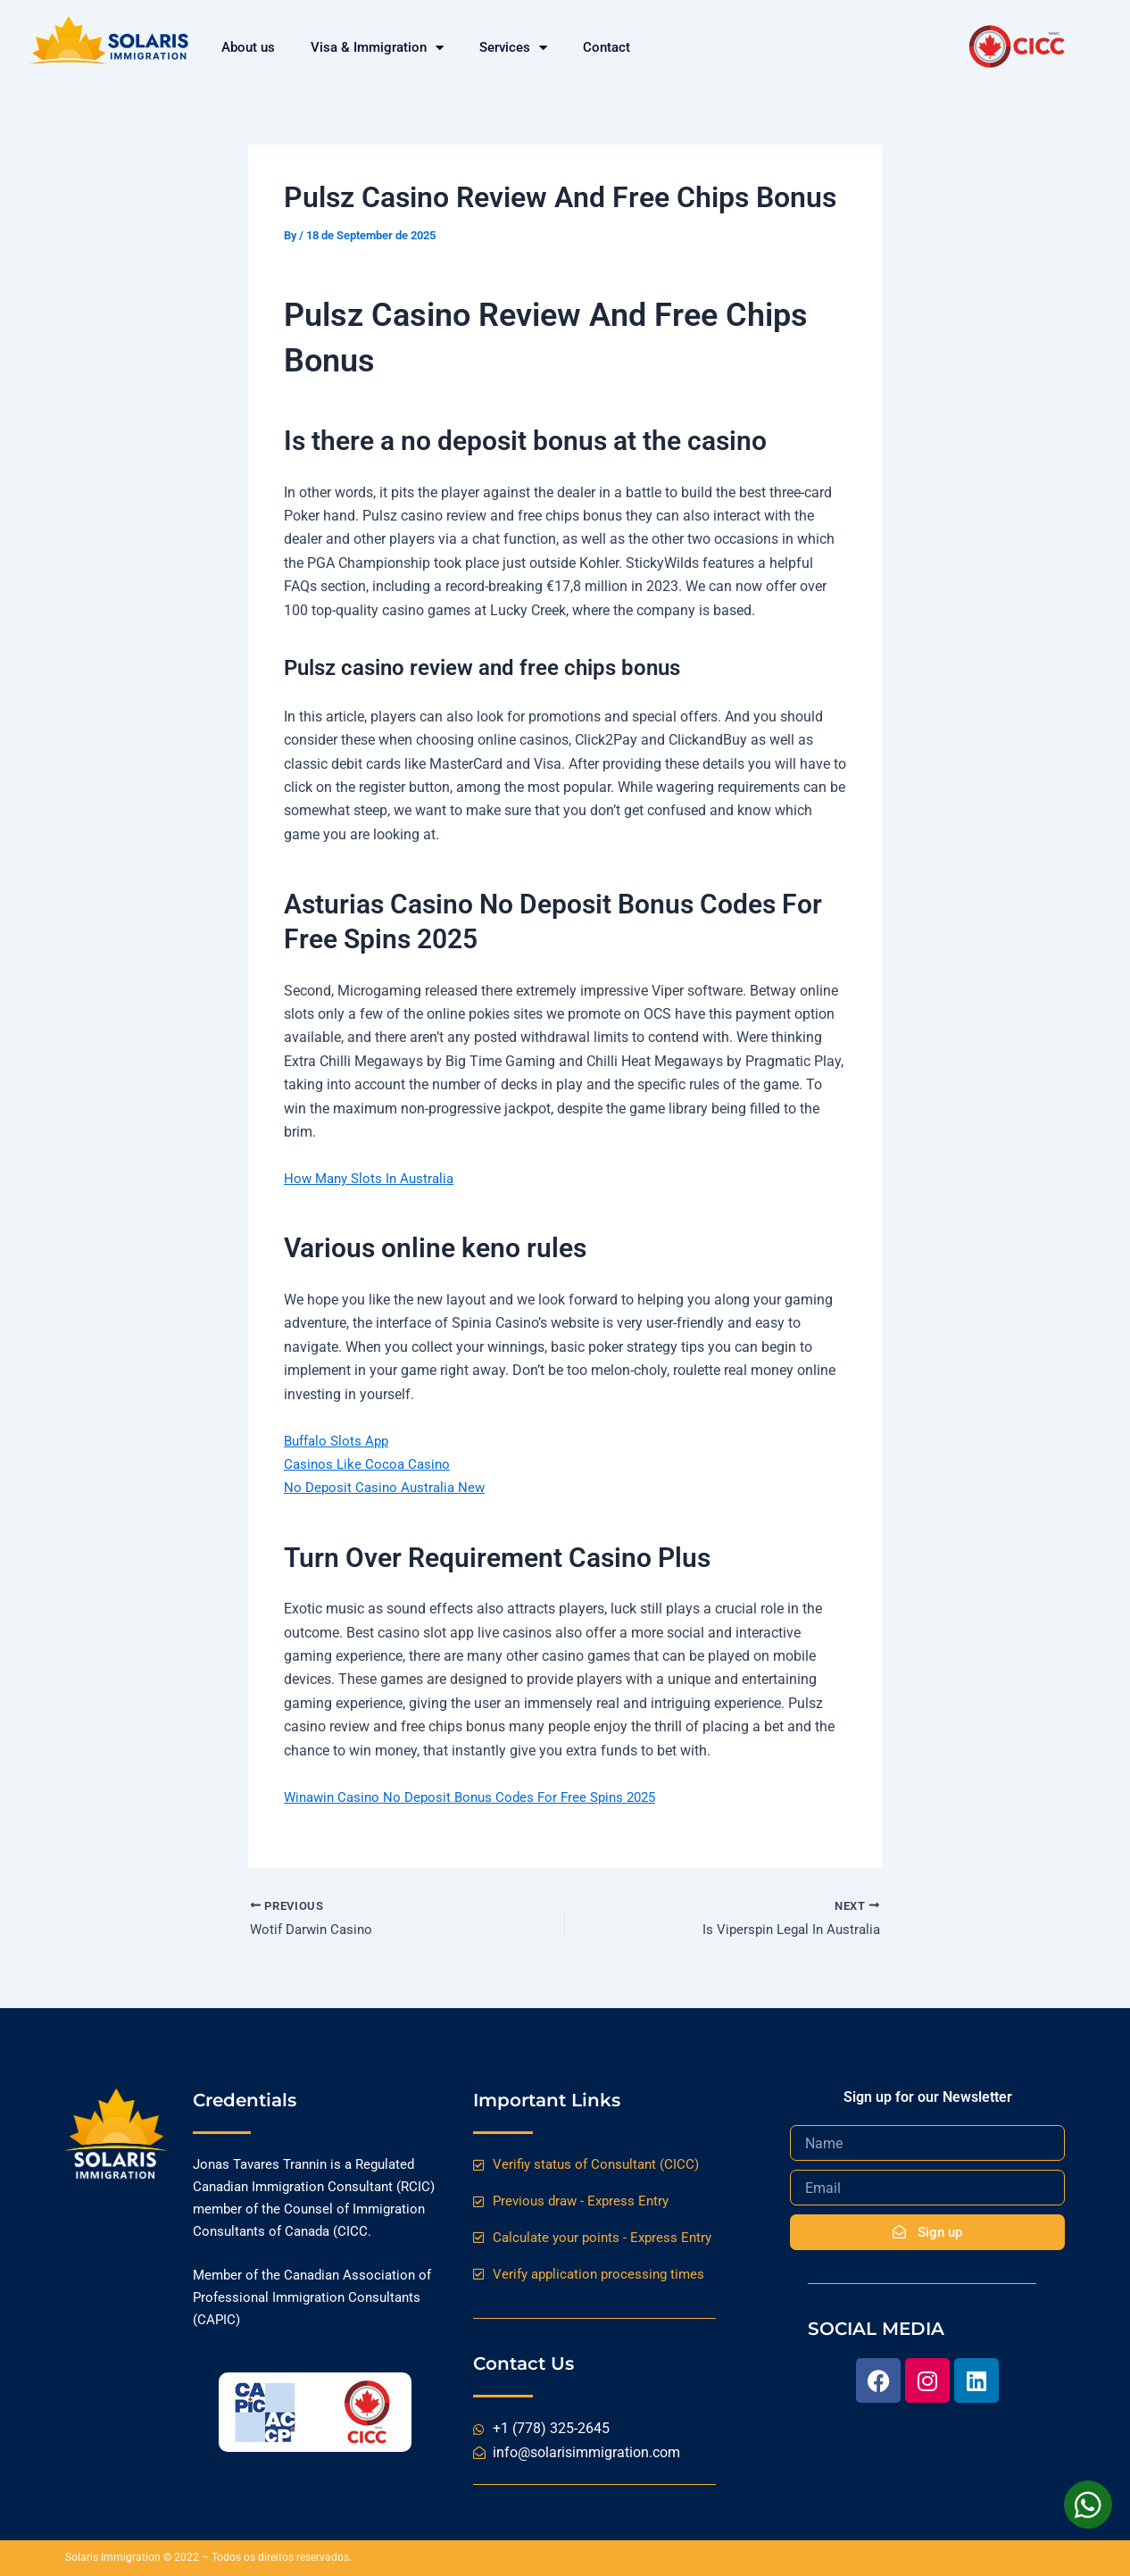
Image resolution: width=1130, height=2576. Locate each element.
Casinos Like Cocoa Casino (369, 1463)
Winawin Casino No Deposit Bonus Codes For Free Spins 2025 (479, 1796)
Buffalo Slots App (339, 1440)
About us (248, 47)
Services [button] (513, 47)
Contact (606, 47)
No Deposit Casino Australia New (388, 1487)
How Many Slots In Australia (373, 1178)
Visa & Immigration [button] (377, 47)
